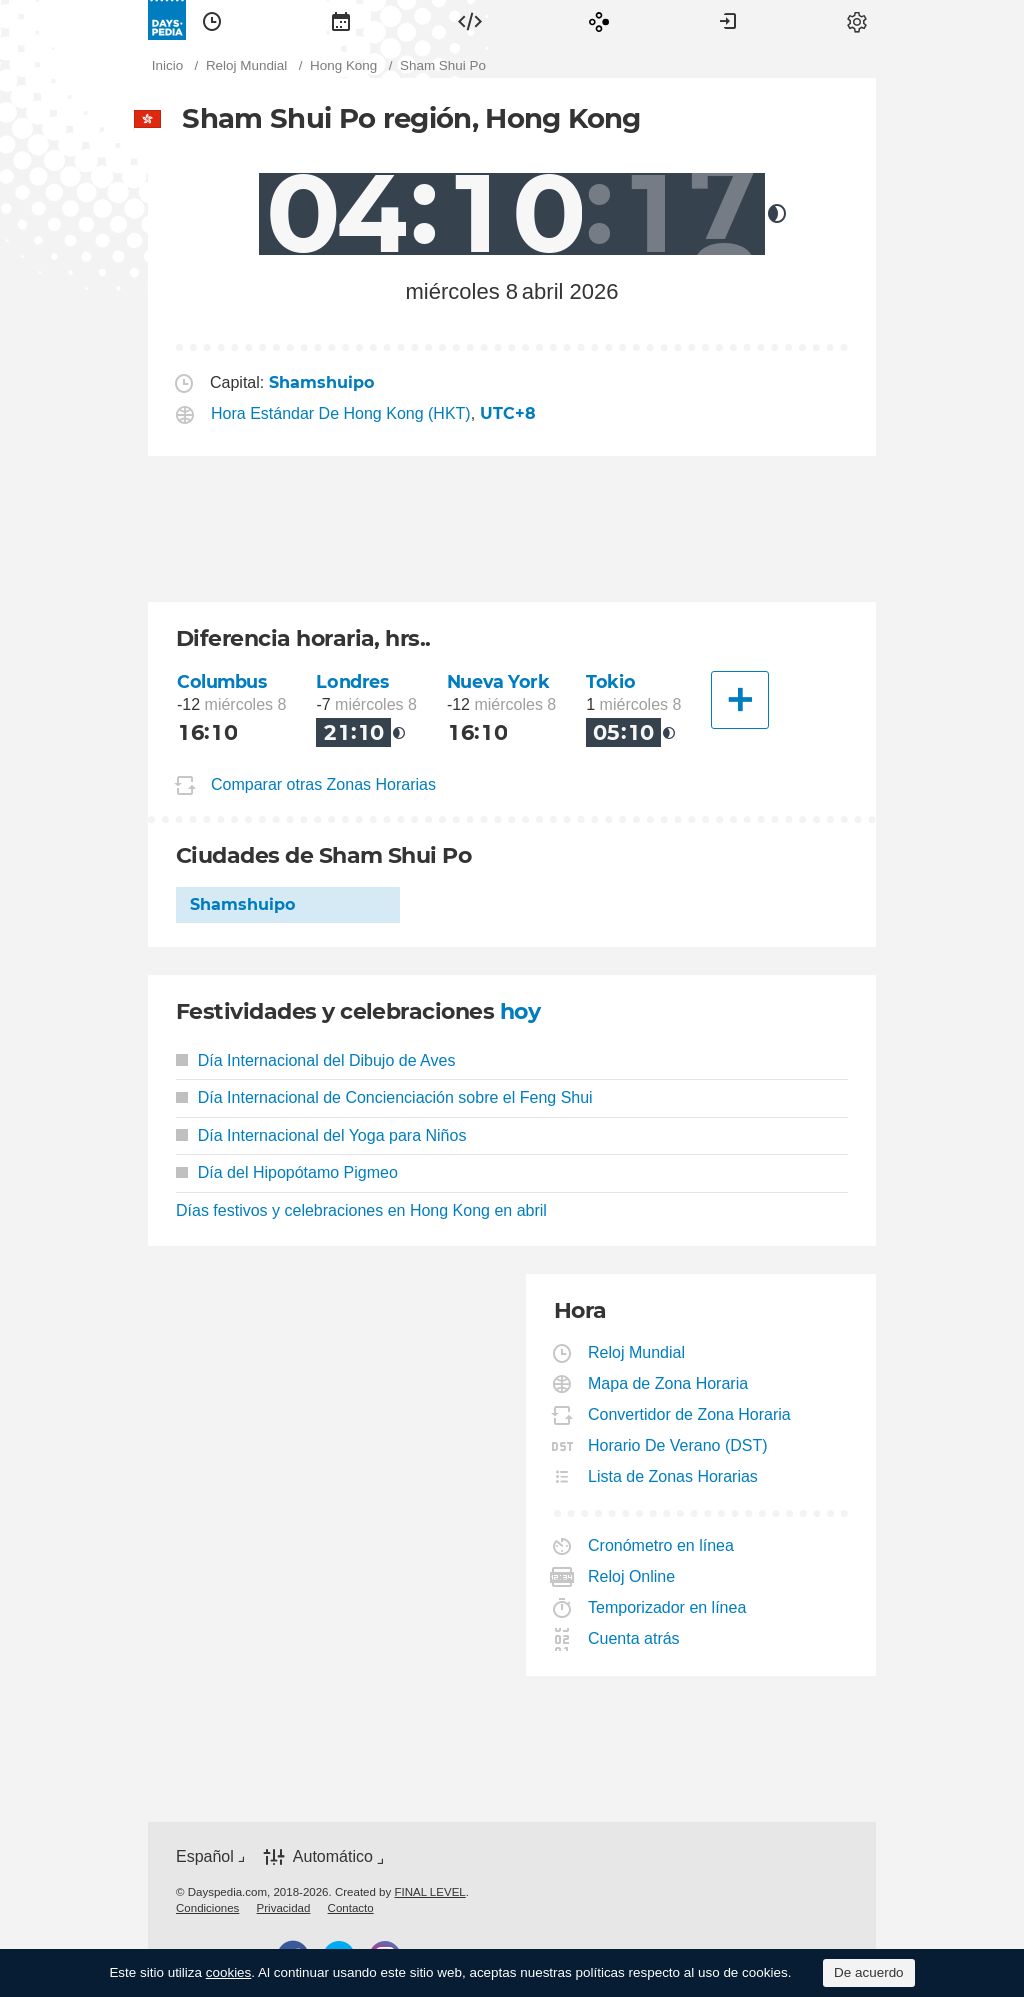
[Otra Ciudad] (740, 700)
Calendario (341, 20)
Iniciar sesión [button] (728, 20)
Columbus (222, 681)
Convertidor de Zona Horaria (690, 1414)
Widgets (470, 20)
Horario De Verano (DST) (678, 1445)
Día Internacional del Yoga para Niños (321, 1135)
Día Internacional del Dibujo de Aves (315, 1060)
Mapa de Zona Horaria (668, 1383)
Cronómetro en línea (661, 1545)
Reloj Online (632, 1576)
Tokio (610, 681)
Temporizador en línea (667, 1607)
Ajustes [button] (857, 20)
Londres (352, 681)
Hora (212, 20)
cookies (229, 1972)
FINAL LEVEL (429, 1892)
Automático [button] (333, 1856)
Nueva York (498, 681)
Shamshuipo (242, 904)
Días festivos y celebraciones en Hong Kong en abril (361, 1210)
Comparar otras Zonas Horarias (323, 784)
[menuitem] (212, 20)
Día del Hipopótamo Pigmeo (287, 1172)
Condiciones (207, 1908)
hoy (520, 1011)
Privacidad (284, 1908)
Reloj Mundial (637, 1352)
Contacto (351, 1908)
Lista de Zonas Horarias (673, 1476)
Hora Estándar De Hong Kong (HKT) (341, 413)
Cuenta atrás (634, 1638)
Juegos (599, 20)
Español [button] (205, 1856)
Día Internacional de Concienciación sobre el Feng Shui (384, 1097)
